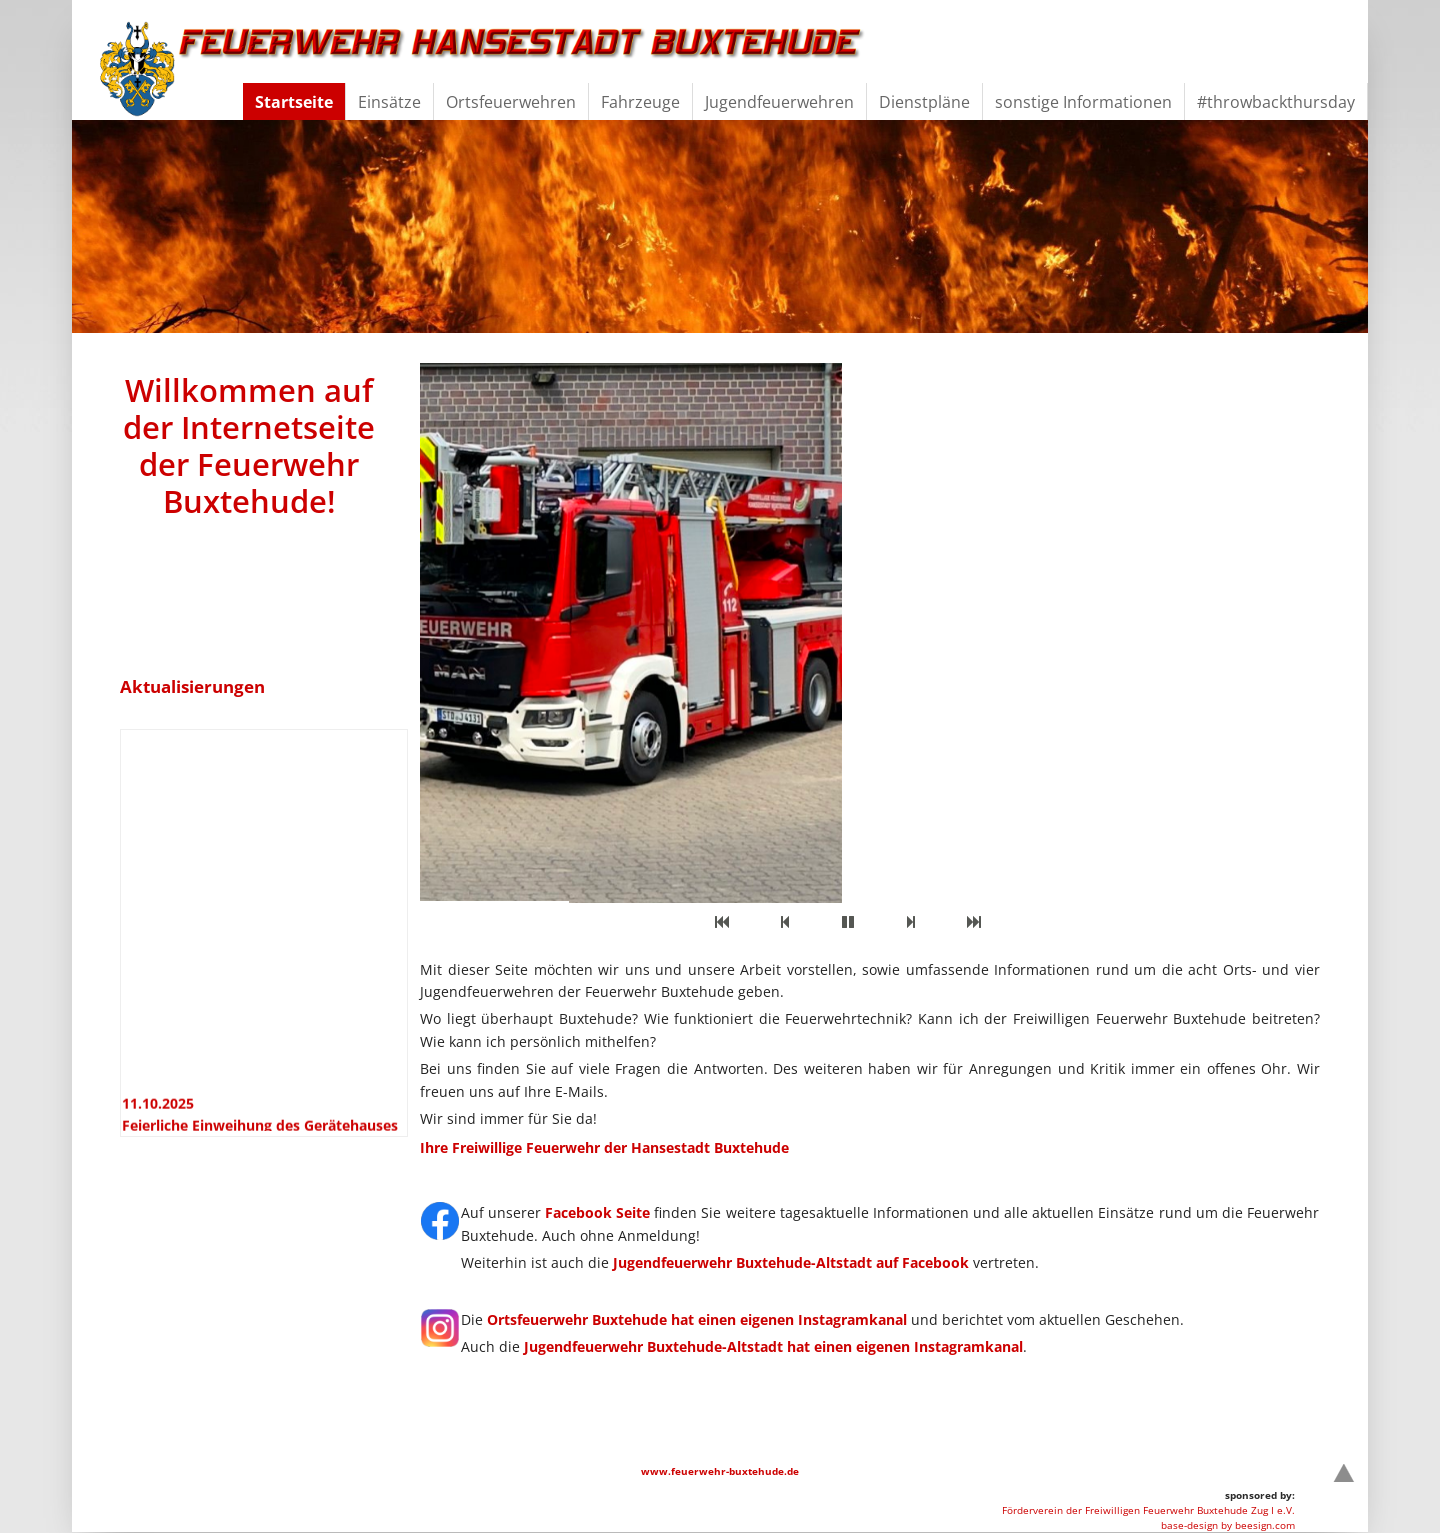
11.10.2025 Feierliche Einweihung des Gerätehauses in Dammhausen (260, 1130)
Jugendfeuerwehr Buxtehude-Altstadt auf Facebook (791, 1262)
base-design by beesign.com (1228, 1525)
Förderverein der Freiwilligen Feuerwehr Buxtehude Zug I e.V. (1148, 1510)
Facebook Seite (597, 1212)
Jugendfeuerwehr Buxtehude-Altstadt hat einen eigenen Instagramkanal (773, 1346)
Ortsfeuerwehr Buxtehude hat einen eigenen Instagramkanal (697, 1319)
